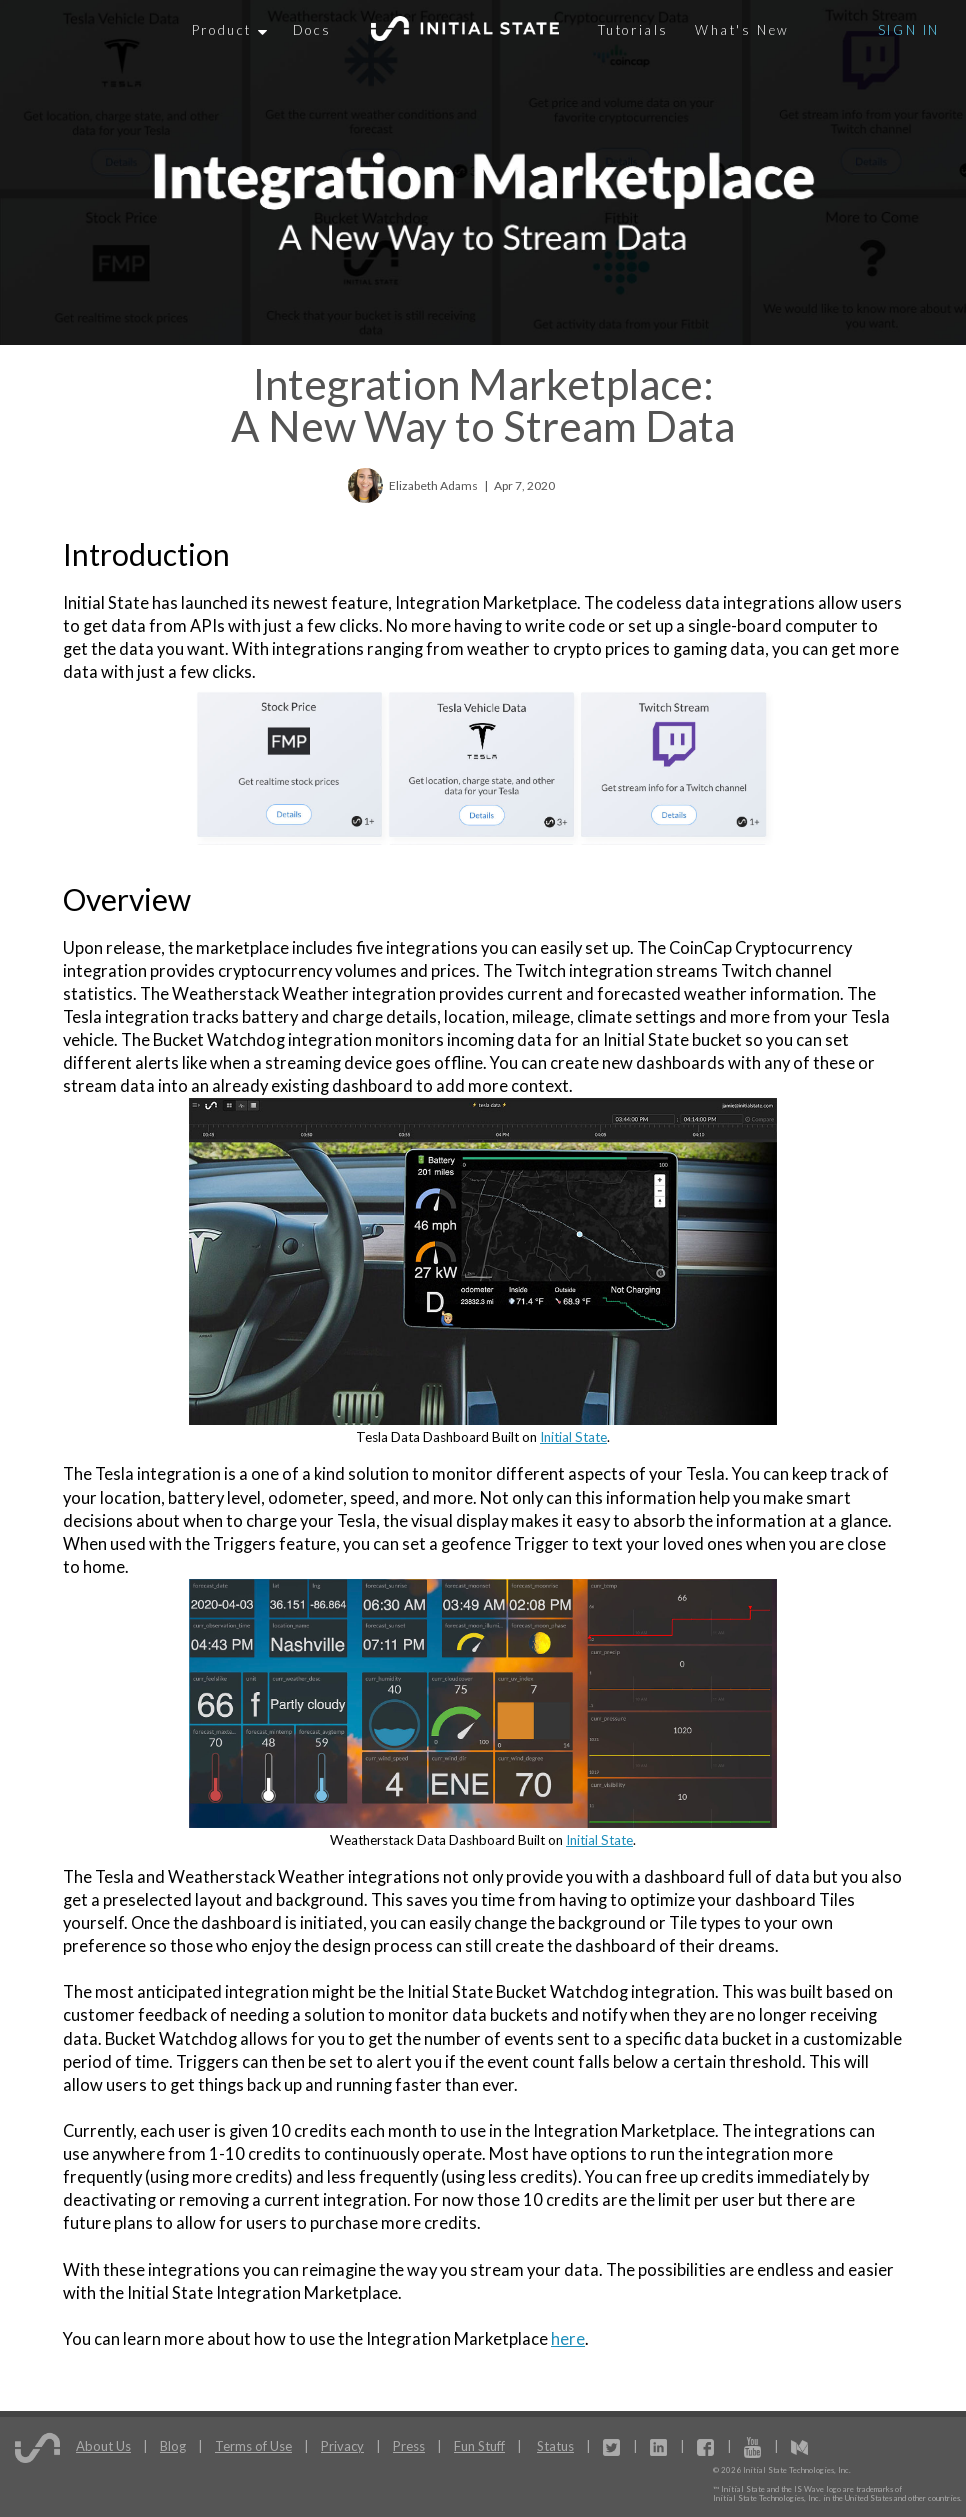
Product (229, 30)
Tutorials (633, 30)
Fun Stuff (479, 2446)
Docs (312, 30)
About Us (103, 2446)
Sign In (909, 30)
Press (409, 2446)
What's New (742, 30)
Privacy (342, 2446)
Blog (173, 2446)
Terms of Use (253, 2446)
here (568, 2339)
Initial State (573, 1437)
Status (555, 2446)
